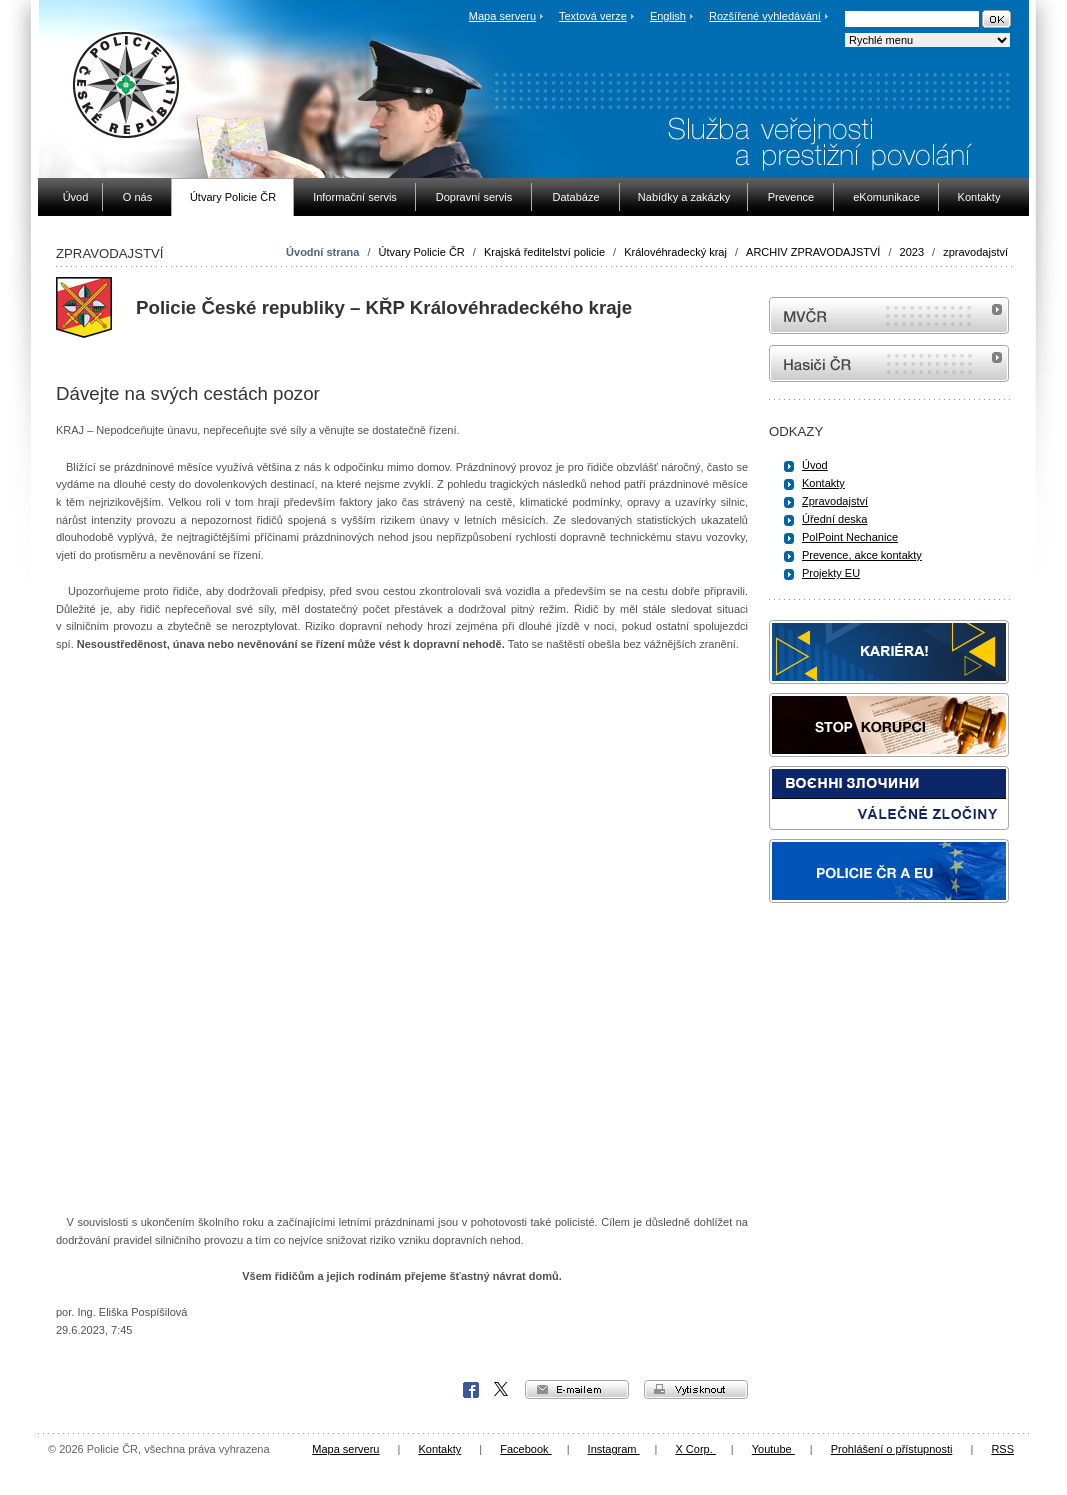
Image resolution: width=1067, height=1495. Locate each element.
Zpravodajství (835, 501)
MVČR (889, 315)
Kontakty (823, 483)
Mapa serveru (502, 16)
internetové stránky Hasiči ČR (889, 363)
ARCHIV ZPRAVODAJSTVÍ (813, 252)
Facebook (471, 1390)
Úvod (815, 465)
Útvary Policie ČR (422, 252)
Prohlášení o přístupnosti (892, 1449)
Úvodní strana (322, 252)
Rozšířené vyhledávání (765, 16)
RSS (1002, 1449)
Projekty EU (831, 573)
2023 (912, 252)
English (668, 16)
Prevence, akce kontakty (862, 555)
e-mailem (577, 1389)
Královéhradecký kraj (675, 252)
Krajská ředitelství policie (544, 252)
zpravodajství (975, 252)
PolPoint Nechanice (850, 537)
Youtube (773, 1449)
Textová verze (593, 16)
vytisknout (696, 1389)
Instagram (614, 1449)
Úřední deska (834, 519)
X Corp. (502, 1390)
